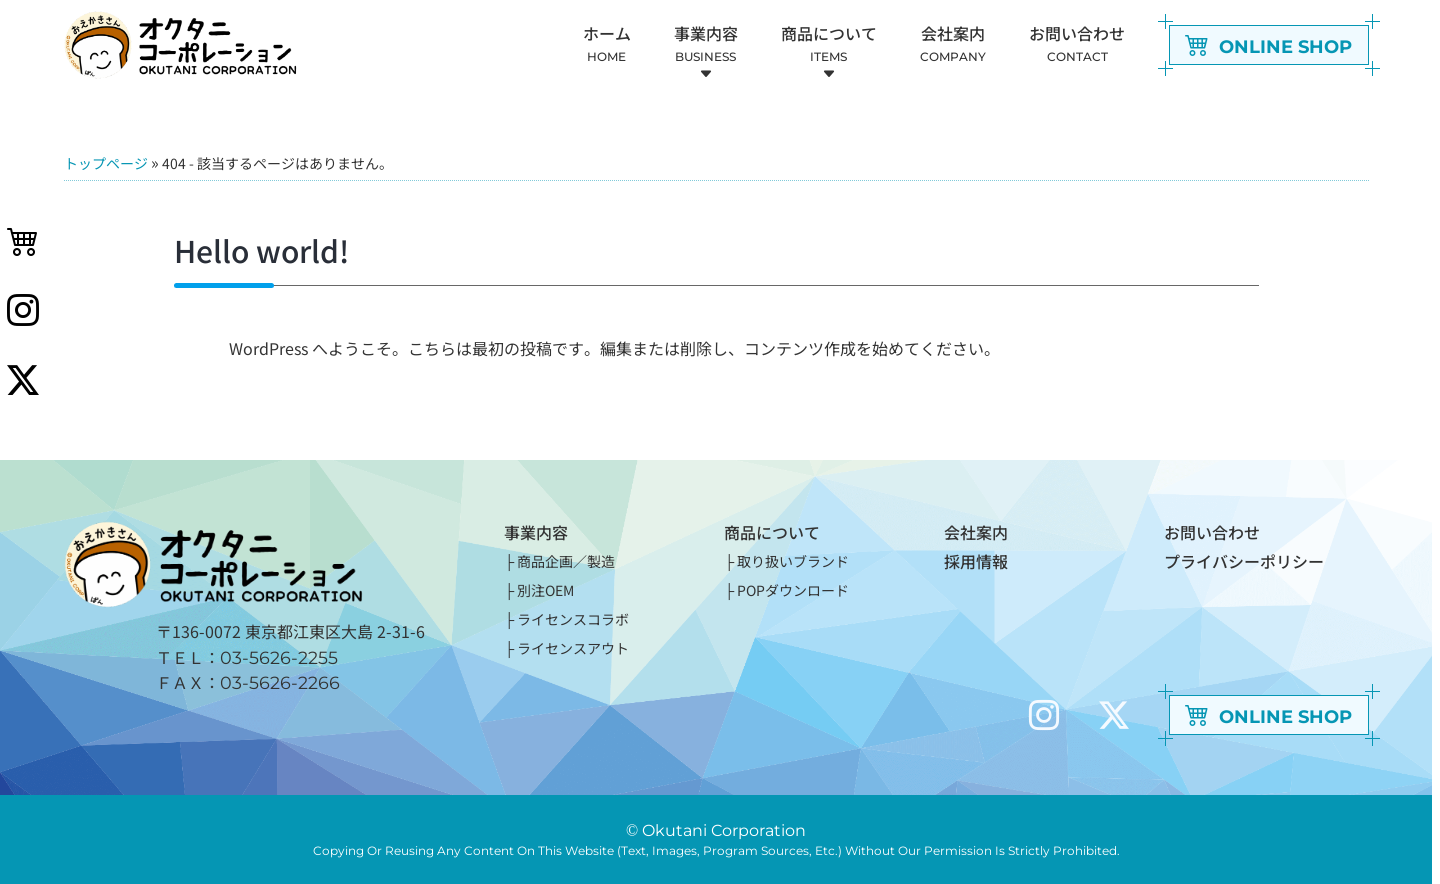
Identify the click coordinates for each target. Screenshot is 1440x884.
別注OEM (545, 590)
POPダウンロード (793, 590)
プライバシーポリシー (1244, 561)
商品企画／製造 (566, 561)
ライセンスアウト (573, 648)
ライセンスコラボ (573, 619)
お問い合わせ (1212, 532)
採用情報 (976, 561)
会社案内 (976, 532)
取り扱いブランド (793, 561)
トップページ (106, 163)
